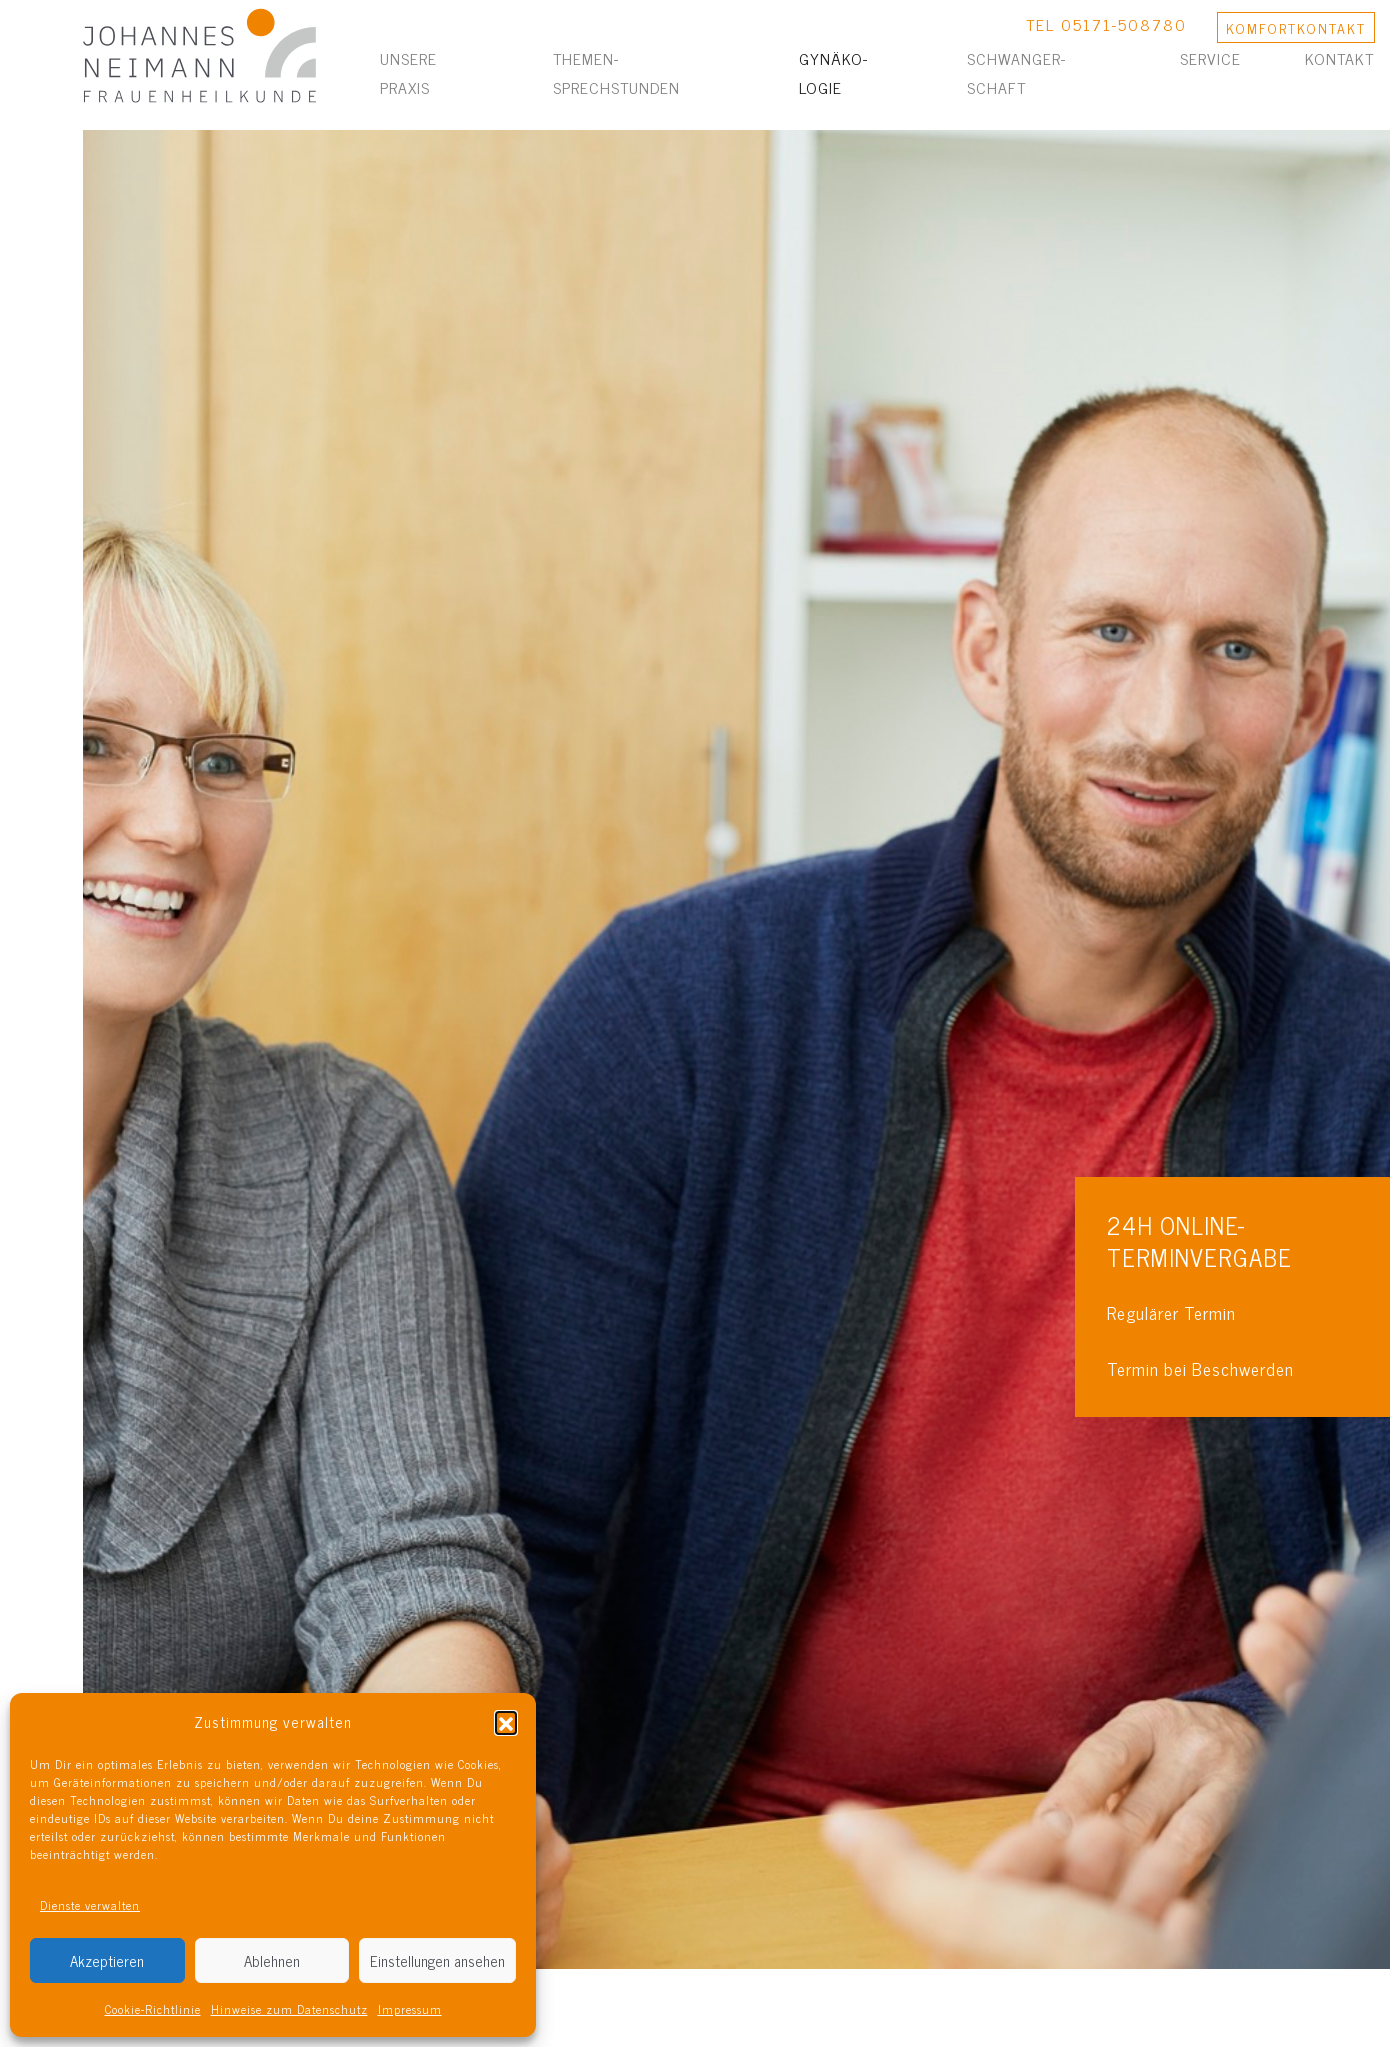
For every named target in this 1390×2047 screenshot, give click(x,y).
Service (1210, 58)
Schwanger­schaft (1016, 72)
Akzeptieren (107, 1960)
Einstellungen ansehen (437, 1960)
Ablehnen (272, 1960)
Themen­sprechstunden (616, 72)
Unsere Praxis (408, 72)
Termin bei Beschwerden (1200, 1368)
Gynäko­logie (833, 72)
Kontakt (1339, 58)
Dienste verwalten (90, 1905)
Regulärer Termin (1171, 1312)
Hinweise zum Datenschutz (289, 2009)
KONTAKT (1296, 27)
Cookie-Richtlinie (153, 2009)
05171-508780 (1124, 24)
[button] (506, 1722)
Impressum (410, 2009)
